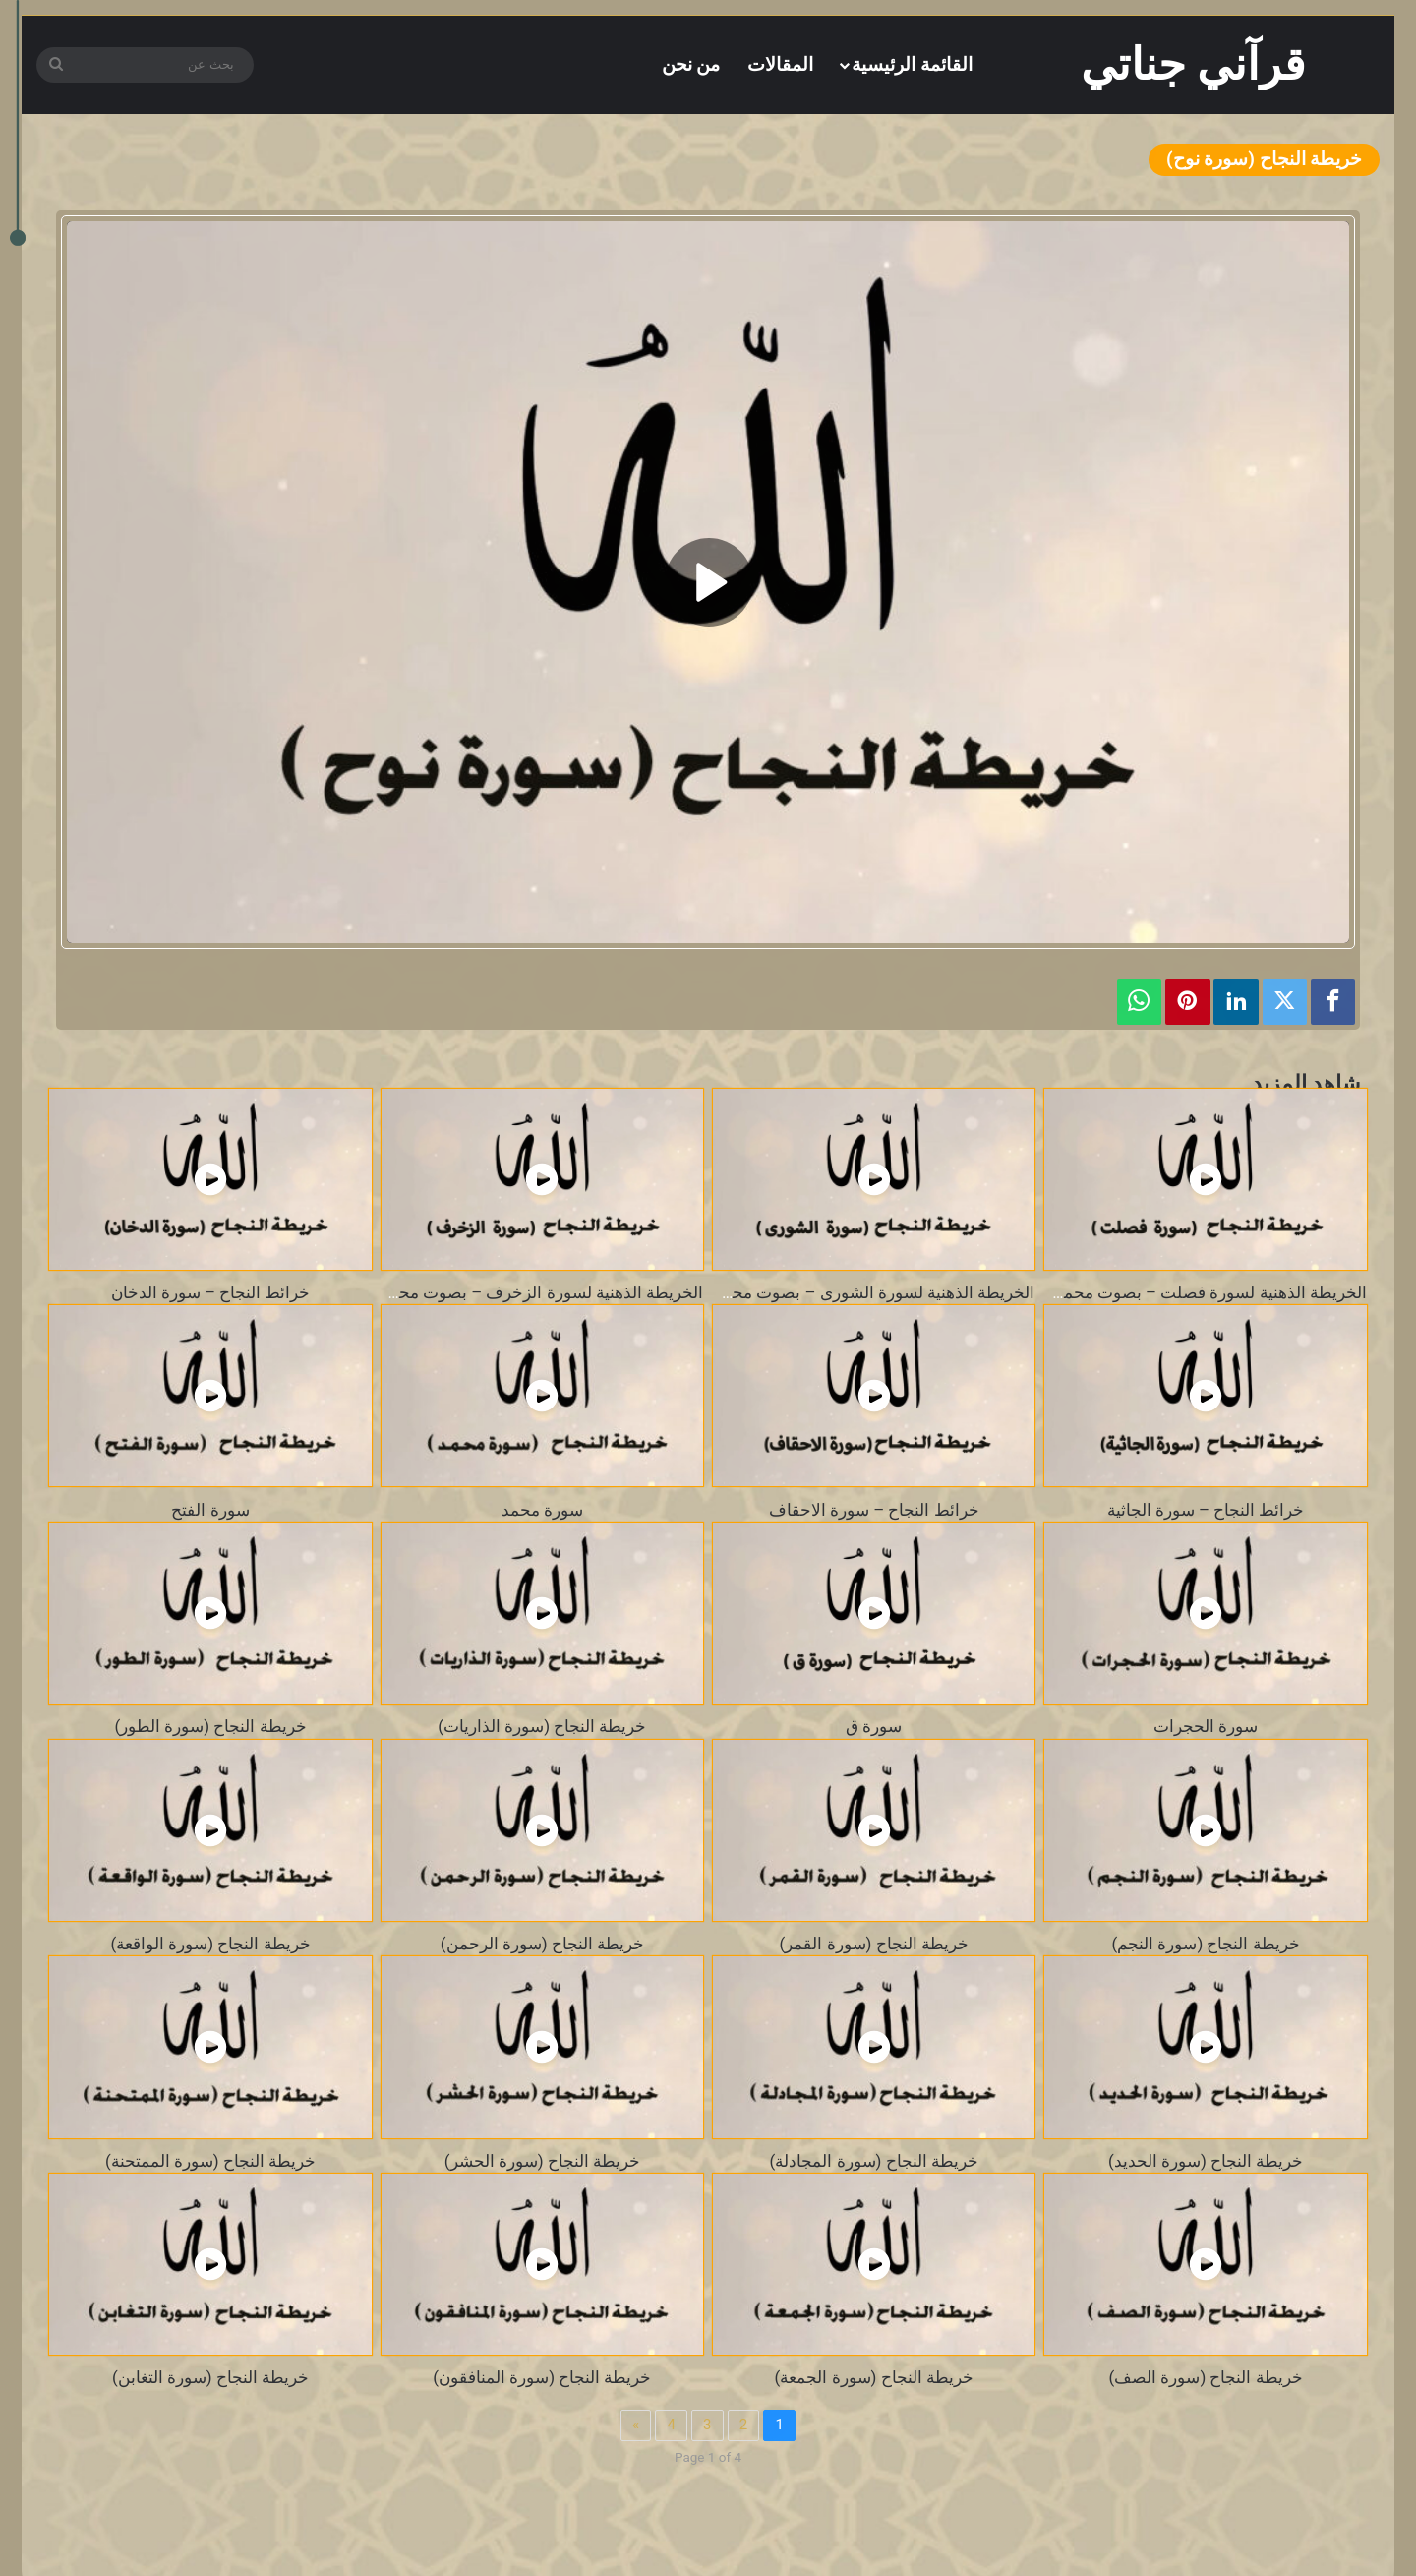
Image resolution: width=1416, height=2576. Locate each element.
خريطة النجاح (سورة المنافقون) (542, 2377)
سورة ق (874, 1726)
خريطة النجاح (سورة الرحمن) (542, 1943)
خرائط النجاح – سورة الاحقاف (874, 1510)
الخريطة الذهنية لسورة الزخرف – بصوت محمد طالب (519, 1292)
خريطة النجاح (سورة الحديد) (1205, 2161)
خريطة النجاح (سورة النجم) (1205, 1943)
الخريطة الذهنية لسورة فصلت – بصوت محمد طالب (1188, 1292)
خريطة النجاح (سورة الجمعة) (874, 2377)
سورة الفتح (210, 1510)
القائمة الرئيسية (912, 64)
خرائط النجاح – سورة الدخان (211, 1292)
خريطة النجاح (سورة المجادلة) (874, 2161)
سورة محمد (542, 1510)
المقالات (780, 64)
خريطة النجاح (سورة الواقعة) (210, 1943)
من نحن (691, 64)
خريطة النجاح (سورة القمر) (874, 1943)
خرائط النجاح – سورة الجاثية (1206, 1510)
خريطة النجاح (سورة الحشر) (542, 2161)
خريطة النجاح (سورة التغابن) (210, 2377)
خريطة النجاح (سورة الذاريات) (542, 1726)
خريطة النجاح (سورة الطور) (210, 1726)
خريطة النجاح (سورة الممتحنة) (210, 2161)
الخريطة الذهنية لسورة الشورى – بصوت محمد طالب (852, 1292)
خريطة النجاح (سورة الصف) (1205, 2377)
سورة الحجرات (1205, 1726)
